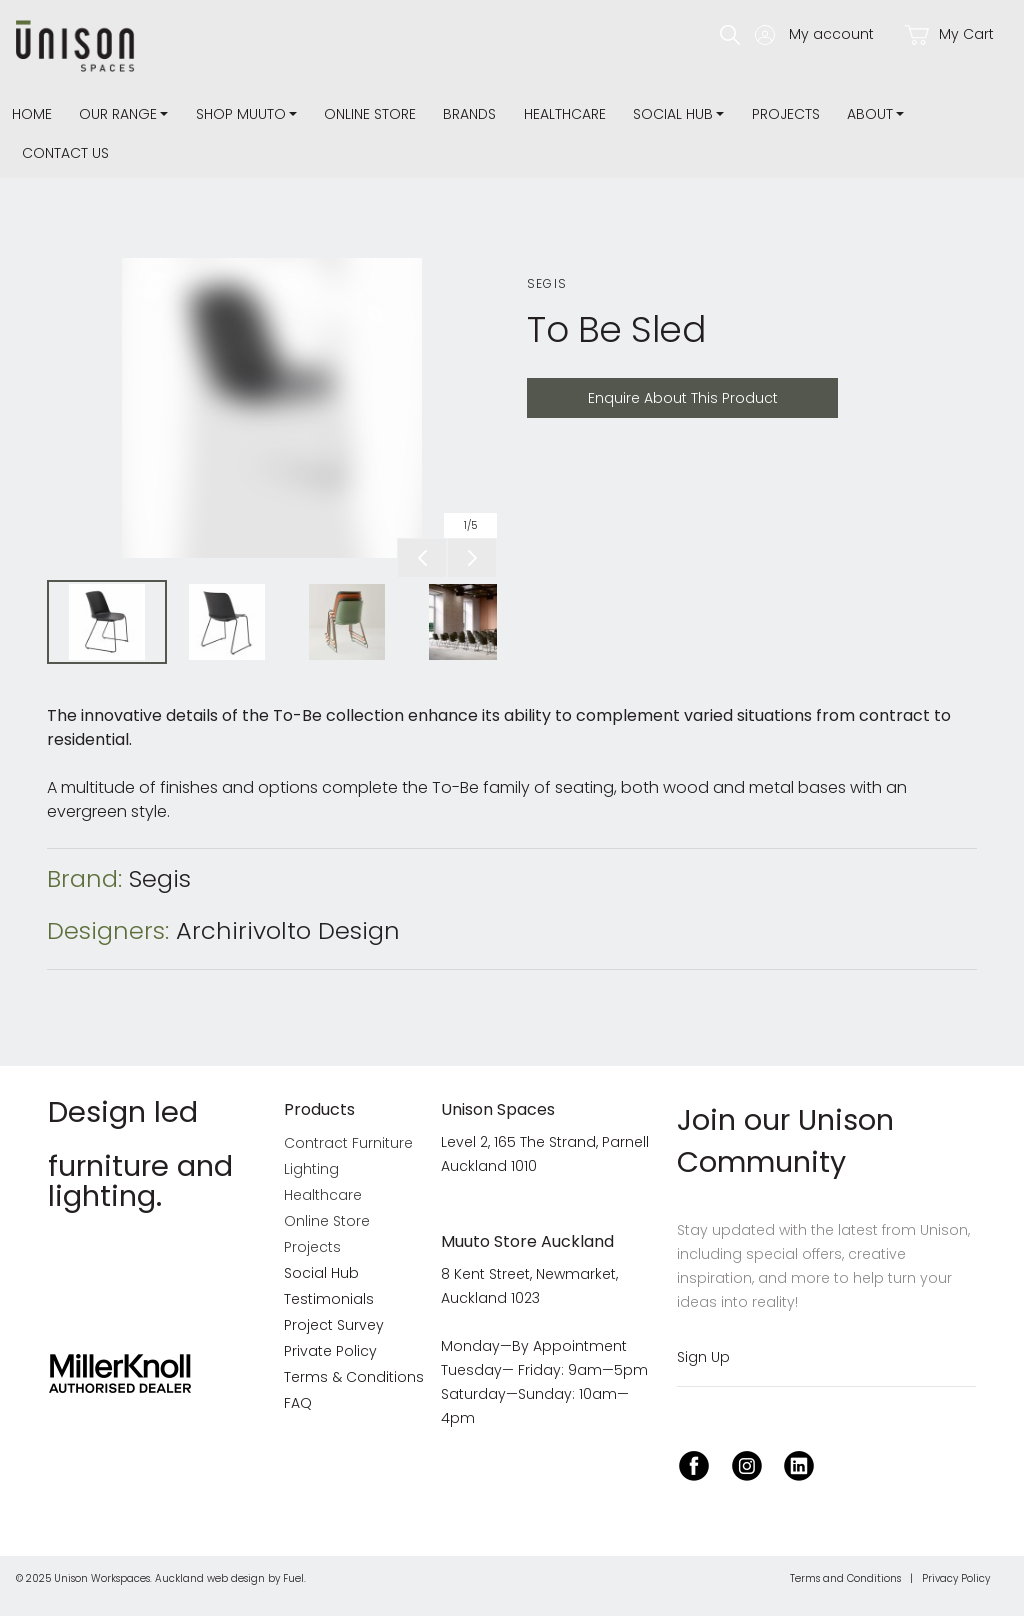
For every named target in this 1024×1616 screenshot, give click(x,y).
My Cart (949, 34)
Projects (786, 114)
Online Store (370, 114)
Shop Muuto (241, 114)
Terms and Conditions (845, 1578)
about (870, 114)
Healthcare (565, 114)
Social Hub (673, 114)
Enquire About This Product (631, 389)
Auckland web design (210, 1578)
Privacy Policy (956, 1578)
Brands (469, 114)
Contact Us (65, 153)
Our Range (118, 114)
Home (32, 114)
